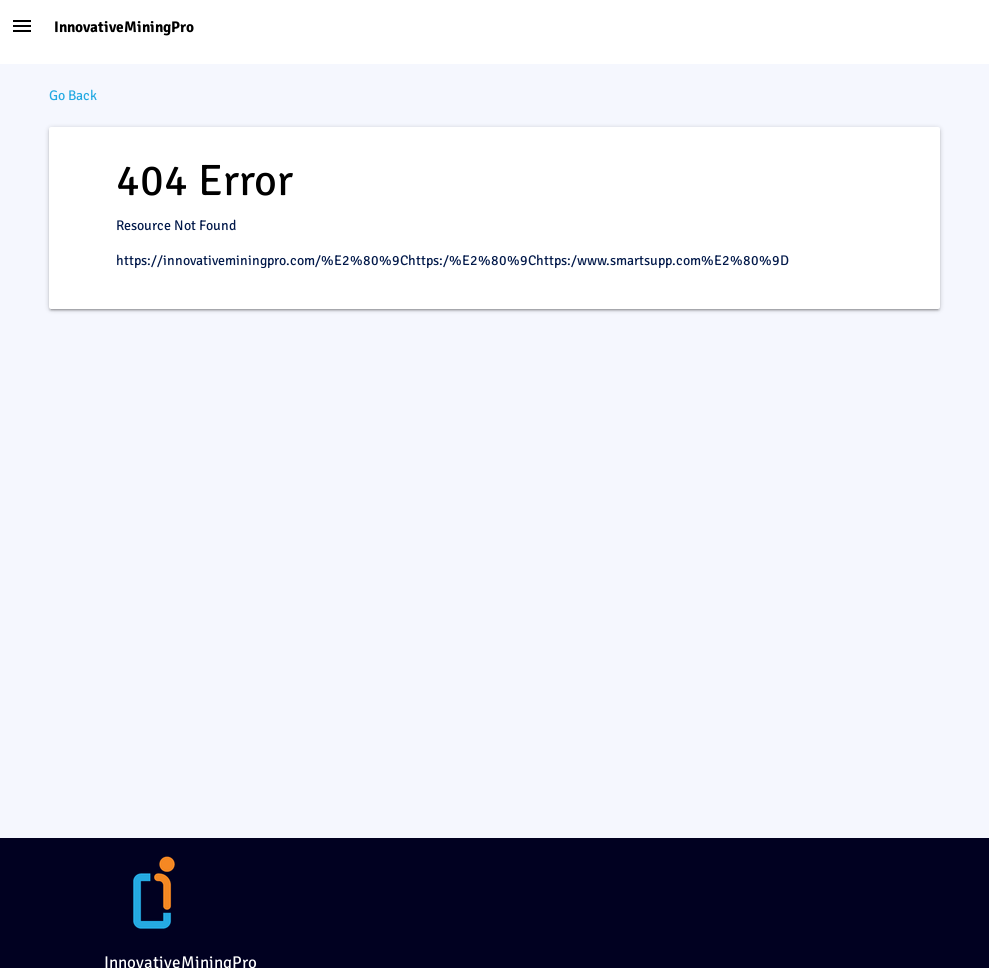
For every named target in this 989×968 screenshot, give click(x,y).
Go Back (73, 95)
